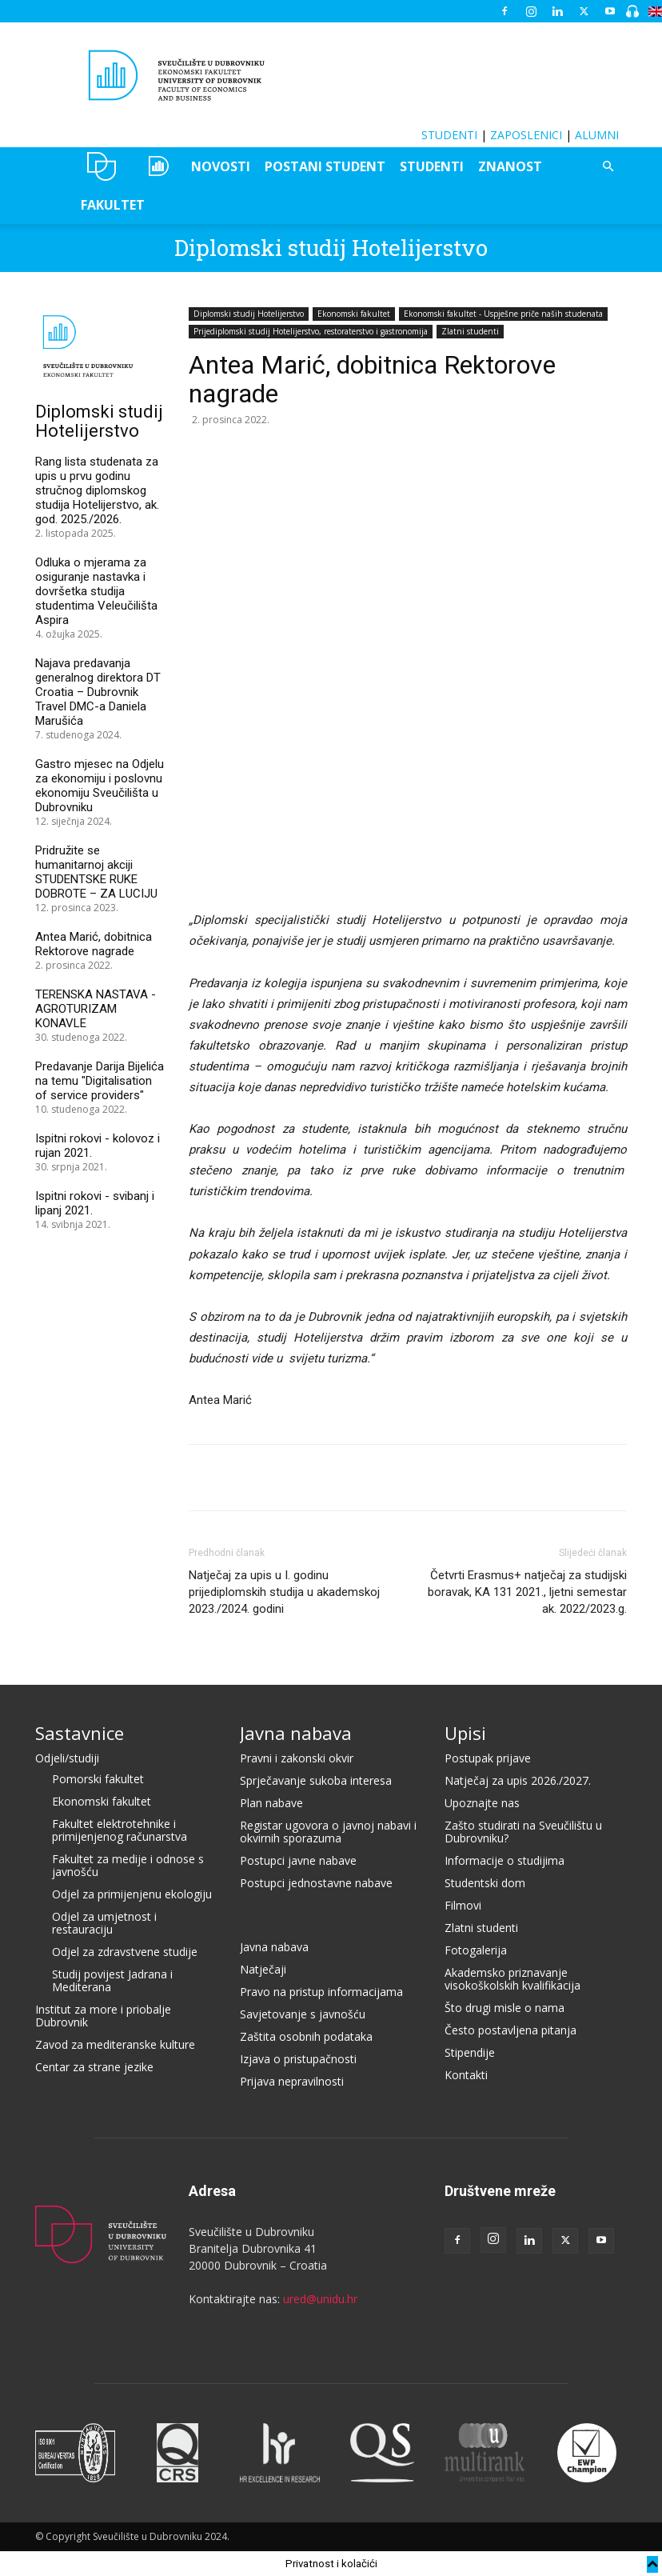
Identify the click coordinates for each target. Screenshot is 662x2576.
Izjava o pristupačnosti (298, 2058)
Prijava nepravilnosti (292, 2081)
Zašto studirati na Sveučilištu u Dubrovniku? (523, 1832)
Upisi (465, 1733)
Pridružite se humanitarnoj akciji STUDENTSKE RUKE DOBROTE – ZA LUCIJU (96, 872)
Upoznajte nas (482, 1802)
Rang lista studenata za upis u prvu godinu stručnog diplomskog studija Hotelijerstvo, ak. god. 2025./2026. (97, 490)
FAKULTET (113, 205)
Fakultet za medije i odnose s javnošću (128, 1865)
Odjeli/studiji (67, 1758)
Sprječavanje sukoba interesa (316, 1780)
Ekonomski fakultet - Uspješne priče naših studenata (503, 313)
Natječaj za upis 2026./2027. (518, 1780)
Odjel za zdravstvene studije (124, 1951)
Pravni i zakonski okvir (296, 1758)
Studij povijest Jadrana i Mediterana (112, 1980)
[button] (607, 166)
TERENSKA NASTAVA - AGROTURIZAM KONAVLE (95, 1008)
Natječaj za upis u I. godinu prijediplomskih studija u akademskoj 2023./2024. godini (284, 1592)
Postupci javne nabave (298, 1860)
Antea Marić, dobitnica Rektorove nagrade (93, 944)
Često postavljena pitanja (510, 2030)
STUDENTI (449, 134)
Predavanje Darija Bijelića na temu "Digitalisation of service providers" (99, 1080)
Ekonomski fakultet (353, 313)
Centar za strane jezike (94, 2066)
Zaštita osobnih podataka (306, 2036)
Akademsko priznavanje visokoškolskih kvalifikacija (512, 1979)
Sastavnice (79, 1733)
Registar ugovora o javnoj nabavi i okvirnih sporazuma (328, 1832)
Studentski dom (485, 1882)
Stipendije (470, 2052)
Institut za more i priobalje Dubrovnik (103, 2016)
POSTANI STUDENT (325, 166)
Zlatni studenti (470, 331)
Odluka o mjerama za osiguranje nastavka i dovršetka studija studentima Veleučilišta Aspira (96, 591)
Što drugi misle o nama (504, 2007)
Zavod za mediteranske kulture (115, 2044)
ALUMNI (597, 134)
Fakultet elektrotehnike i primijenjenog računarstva (119, 1830)
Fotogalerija (476, 1950)
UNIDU (102, 166)
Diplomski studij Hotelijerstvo (331, 247)
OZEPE (157, 166)
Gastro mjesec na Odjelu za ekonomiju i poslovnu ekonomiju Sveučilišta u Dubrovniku (99, 785)
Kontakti (466, 2074)
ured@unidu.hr (320, 2298)
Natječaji (263, 1969)
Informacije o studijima (504, 1860)
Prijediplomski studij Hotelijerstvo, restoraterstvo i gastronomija (310, 331)
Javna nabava (296, 1733)
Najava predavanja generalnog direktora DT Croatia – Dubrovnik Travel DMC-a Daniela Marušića (98, 692)
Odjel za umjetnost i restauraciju (104, 1923)
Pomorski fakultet (98, 1778)
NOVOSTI (220, 166)
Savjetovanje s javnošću (302, 2014)
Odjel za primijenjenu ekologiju (132, 1894)
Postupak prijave (488, 1758)
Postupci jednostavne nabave (316, 1882)
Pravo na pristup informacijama (321, 1991)
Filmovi (463, 1905)
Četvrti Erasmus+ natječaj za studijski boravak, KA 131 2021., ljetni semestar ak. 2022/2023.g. (527, 1592)
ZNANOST (510, 166)
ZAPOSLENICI (526, 134)
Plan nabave (271, 1802)
